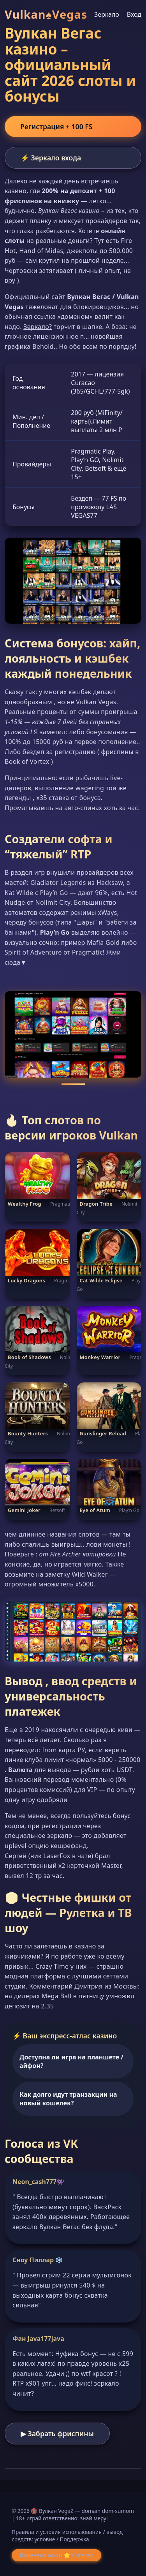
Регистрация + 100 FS (56, 126)
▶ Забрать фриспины (57, 2433)
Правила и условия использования (57, 2532)
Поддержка (74, 2539)
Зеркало (106, 14)
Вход (134, 14)
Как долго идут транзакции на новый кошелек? (68, 2098)
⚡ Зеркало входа (51, 157)
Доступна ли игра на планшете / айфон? (71, 2061)
